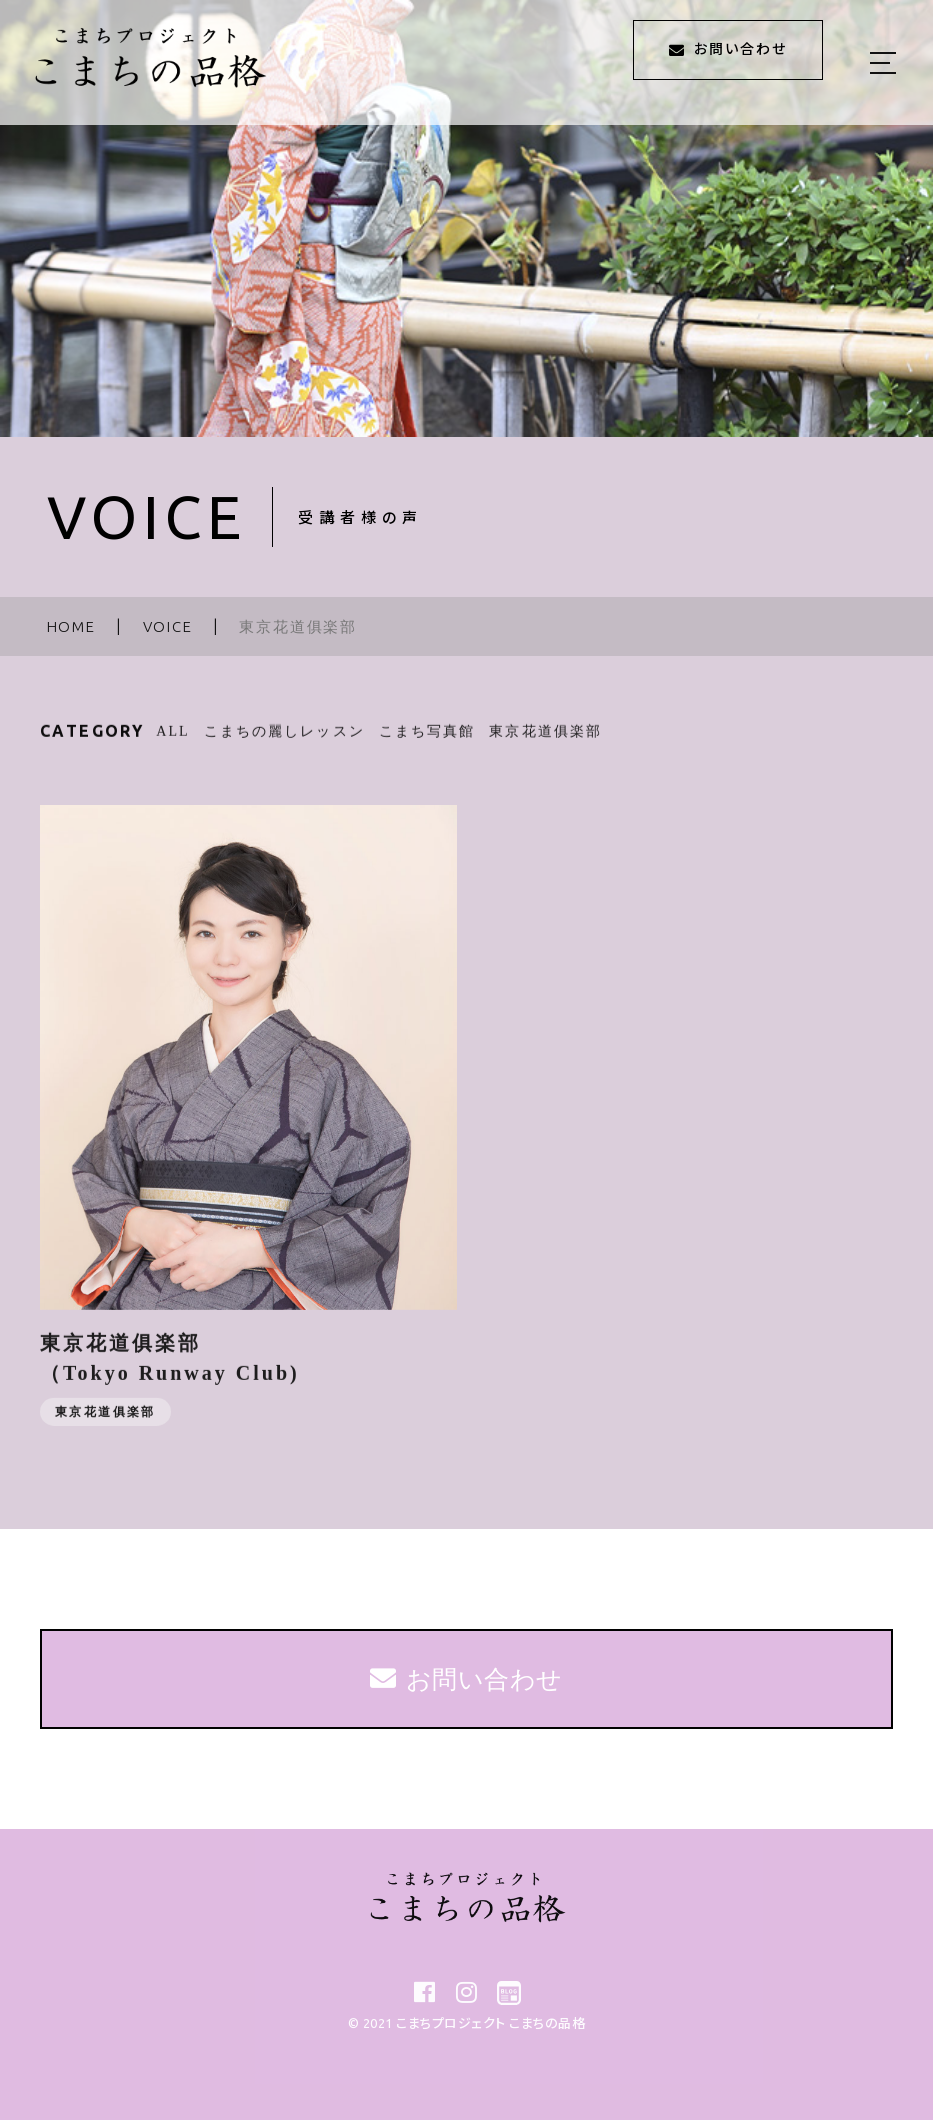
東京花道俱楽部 (545, 744)
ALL (173, 744)
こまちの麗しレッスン (284, 744)
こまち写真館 (427, 744)
